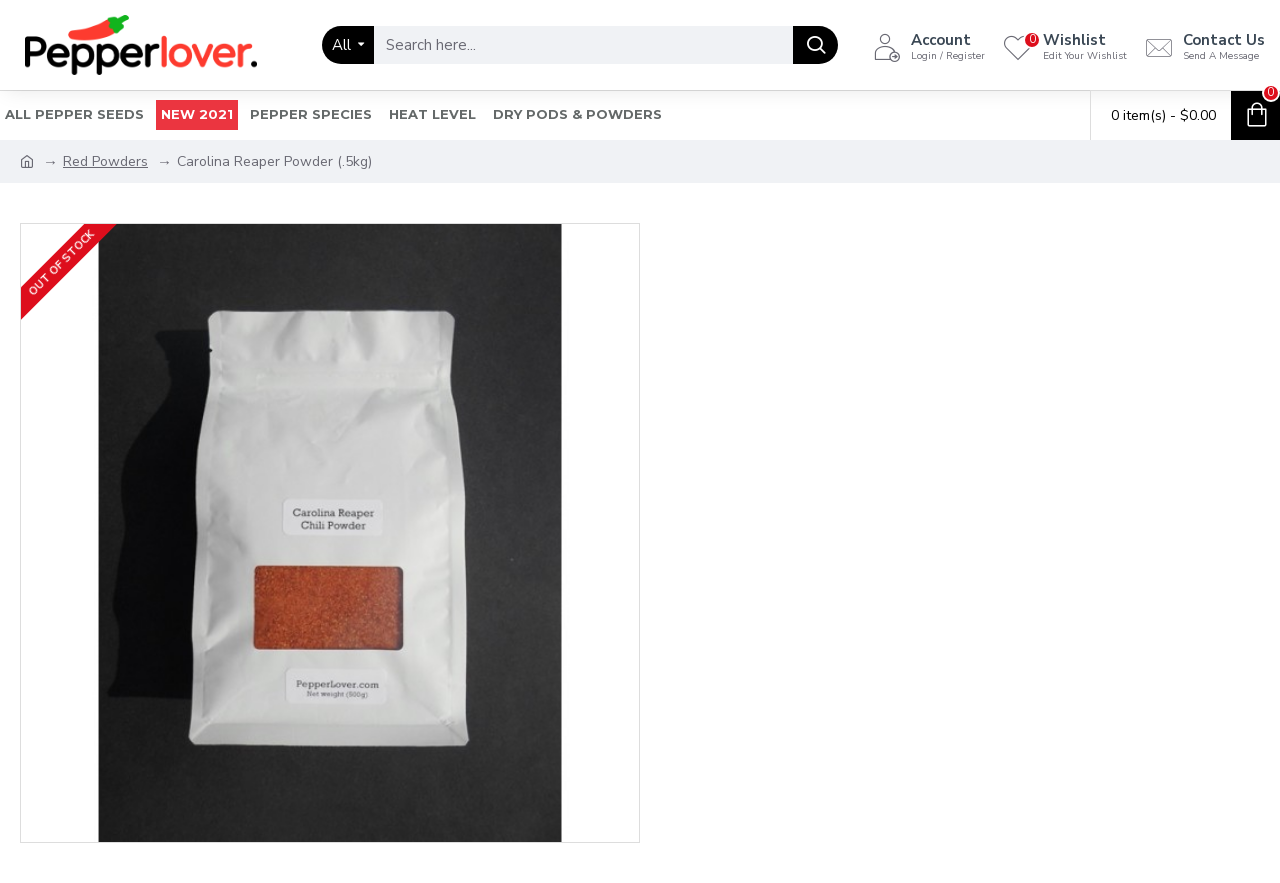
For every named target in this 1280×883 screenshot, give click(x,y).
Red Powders (105, 161)
